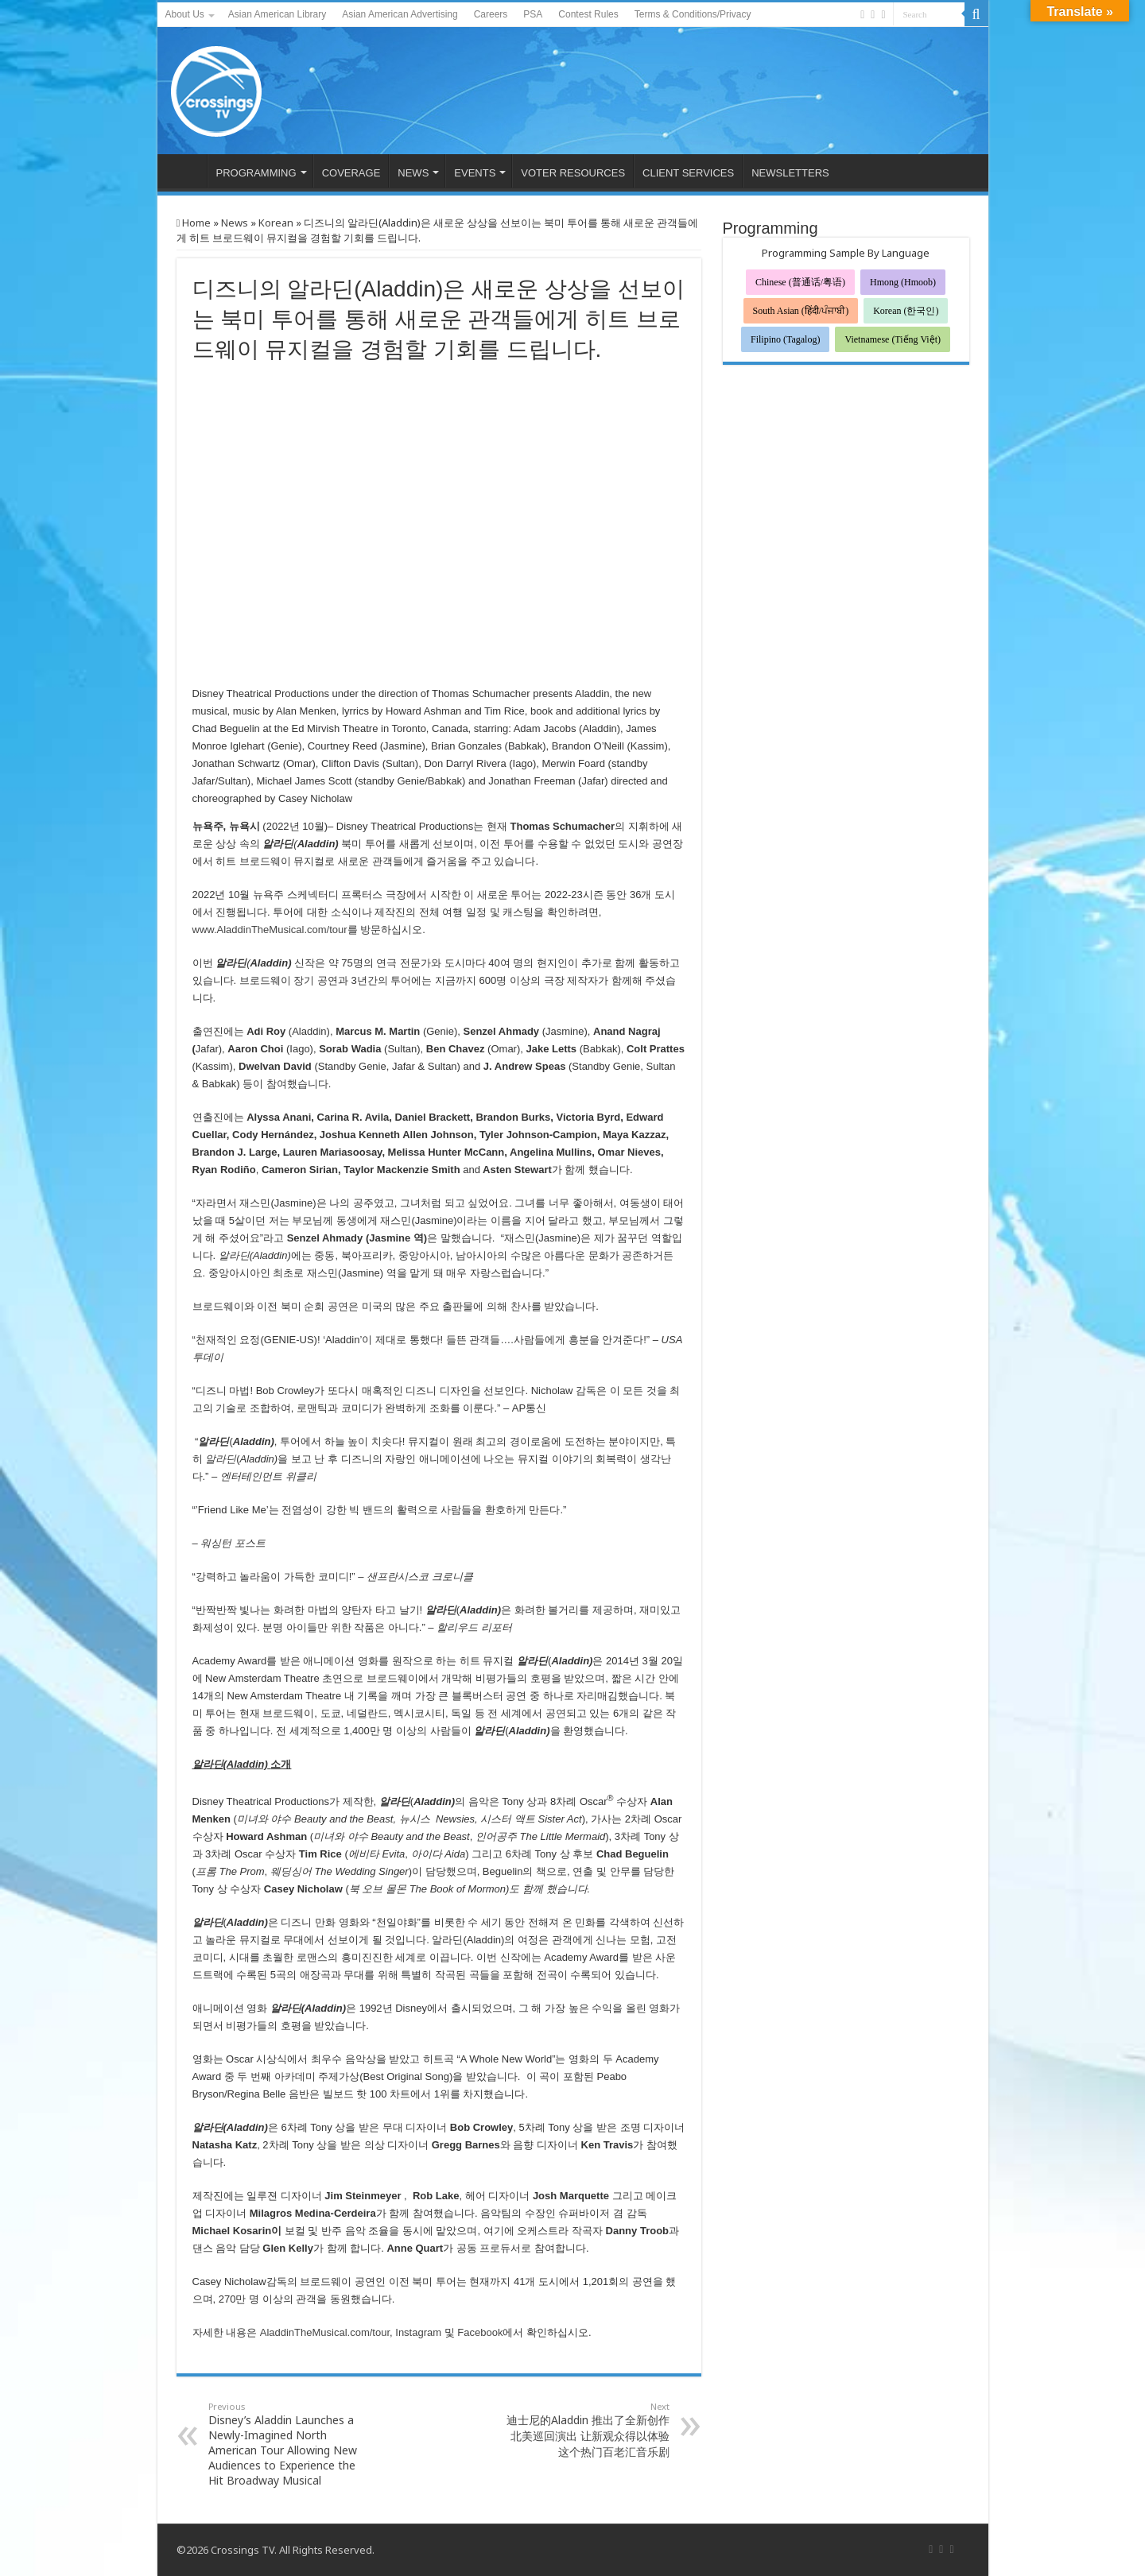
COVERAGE (351, 173)
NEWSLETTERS (790, 173)
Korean (275, 222)
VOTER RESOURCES (573, 173)
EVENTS (474, 173)
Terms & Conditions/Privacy (693, 14)
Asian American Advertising (399, 14)
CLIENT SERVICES (688, 173)
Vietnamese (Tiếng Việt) (892, 339)
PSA (532, 14)
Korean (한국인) (905, 310)
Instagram (418, 2332)
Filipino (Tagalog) (785, 339)
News (234, 222)
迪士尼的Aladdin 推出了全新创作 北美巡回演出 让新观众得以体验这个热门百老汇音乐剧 (588, 2429)
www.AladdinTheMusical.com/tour (269, 929)
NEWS (413, 173)
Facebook (480, 2332)
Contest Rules (588, 14)
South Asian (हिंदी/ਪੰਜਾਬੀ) (801, 310)
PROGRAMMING (256, 173)
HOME (186, 171)
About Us (184, 14)
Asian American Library (277, 14)
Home (194, 222)
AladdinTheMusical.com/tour (325, 2332)
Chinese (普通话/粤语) (800, 282)
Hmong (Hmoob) (903, 282)
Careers (491, 14)
